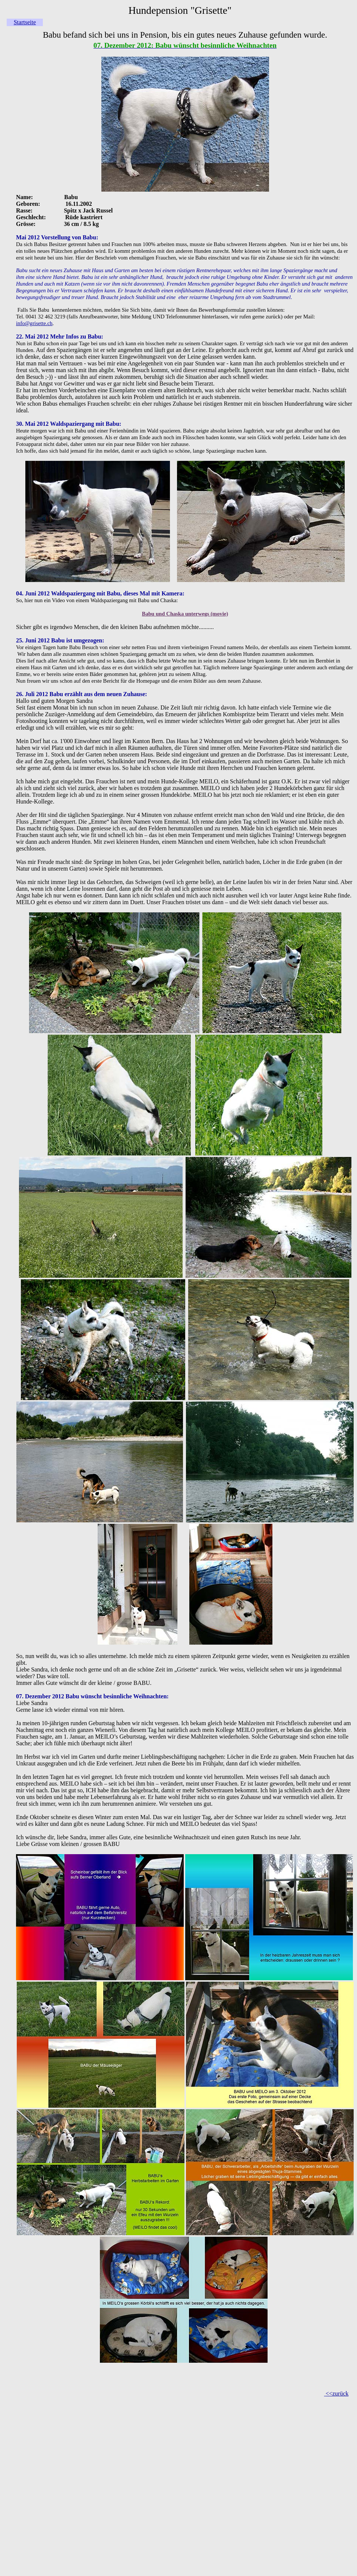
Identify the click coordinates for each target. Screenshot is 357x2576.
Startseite (25, 22)
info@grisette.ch (34, 323)
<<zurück (337, 2393)
